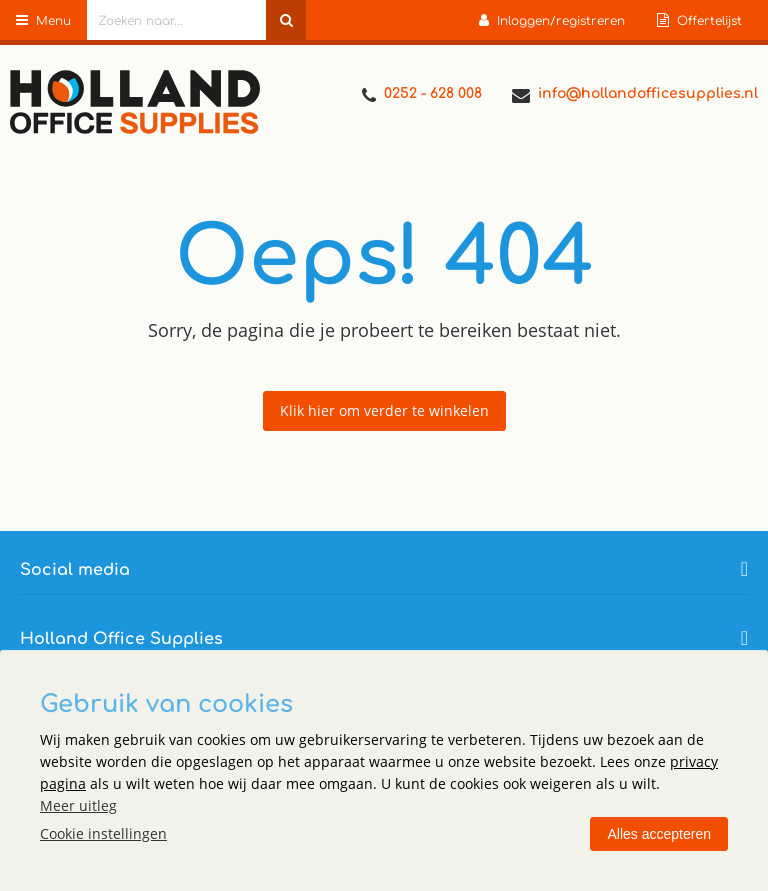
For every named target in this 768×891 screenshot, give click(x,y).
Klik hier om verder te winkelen (384, 410)
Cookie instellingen (103, 833)
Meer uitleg (78, 805)
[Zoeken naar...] (286, 20)
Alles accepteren (659, 834)
